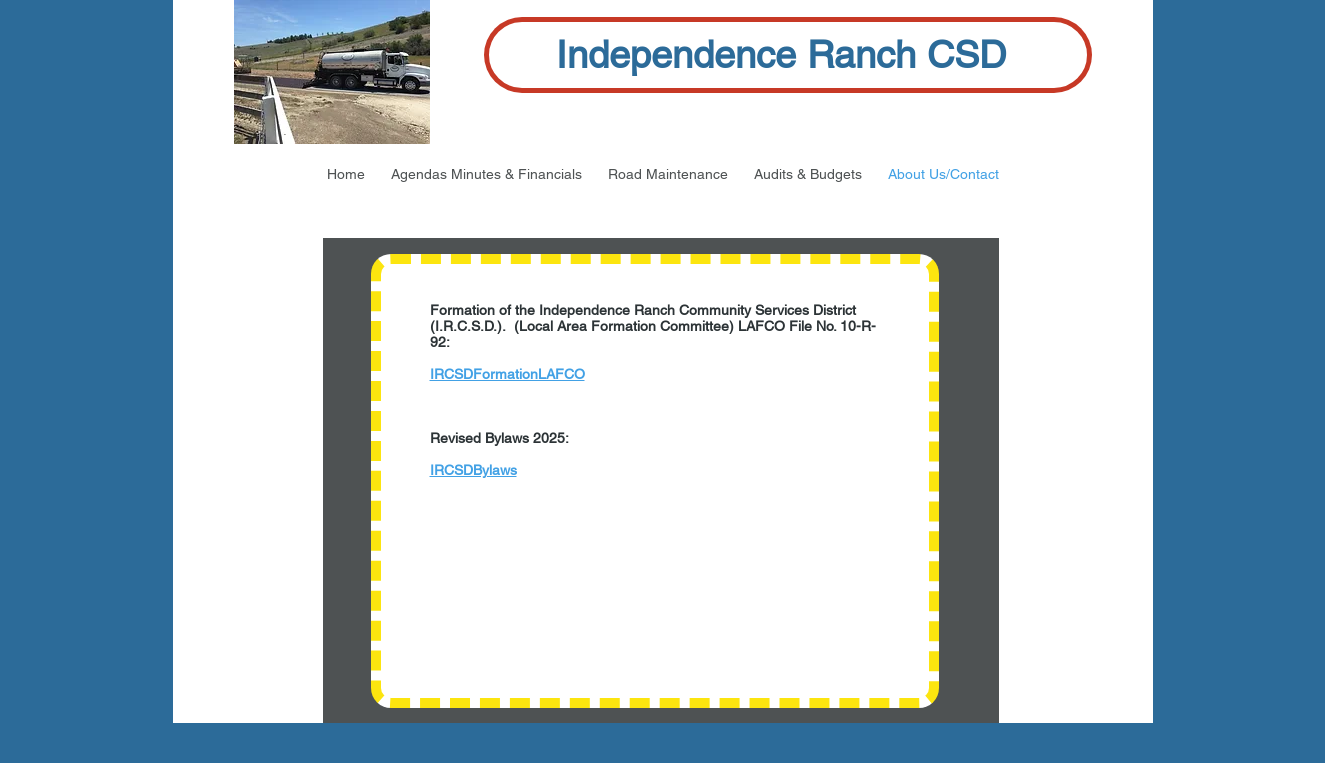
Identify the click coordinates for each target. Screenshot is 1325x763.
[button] (486, 174)
